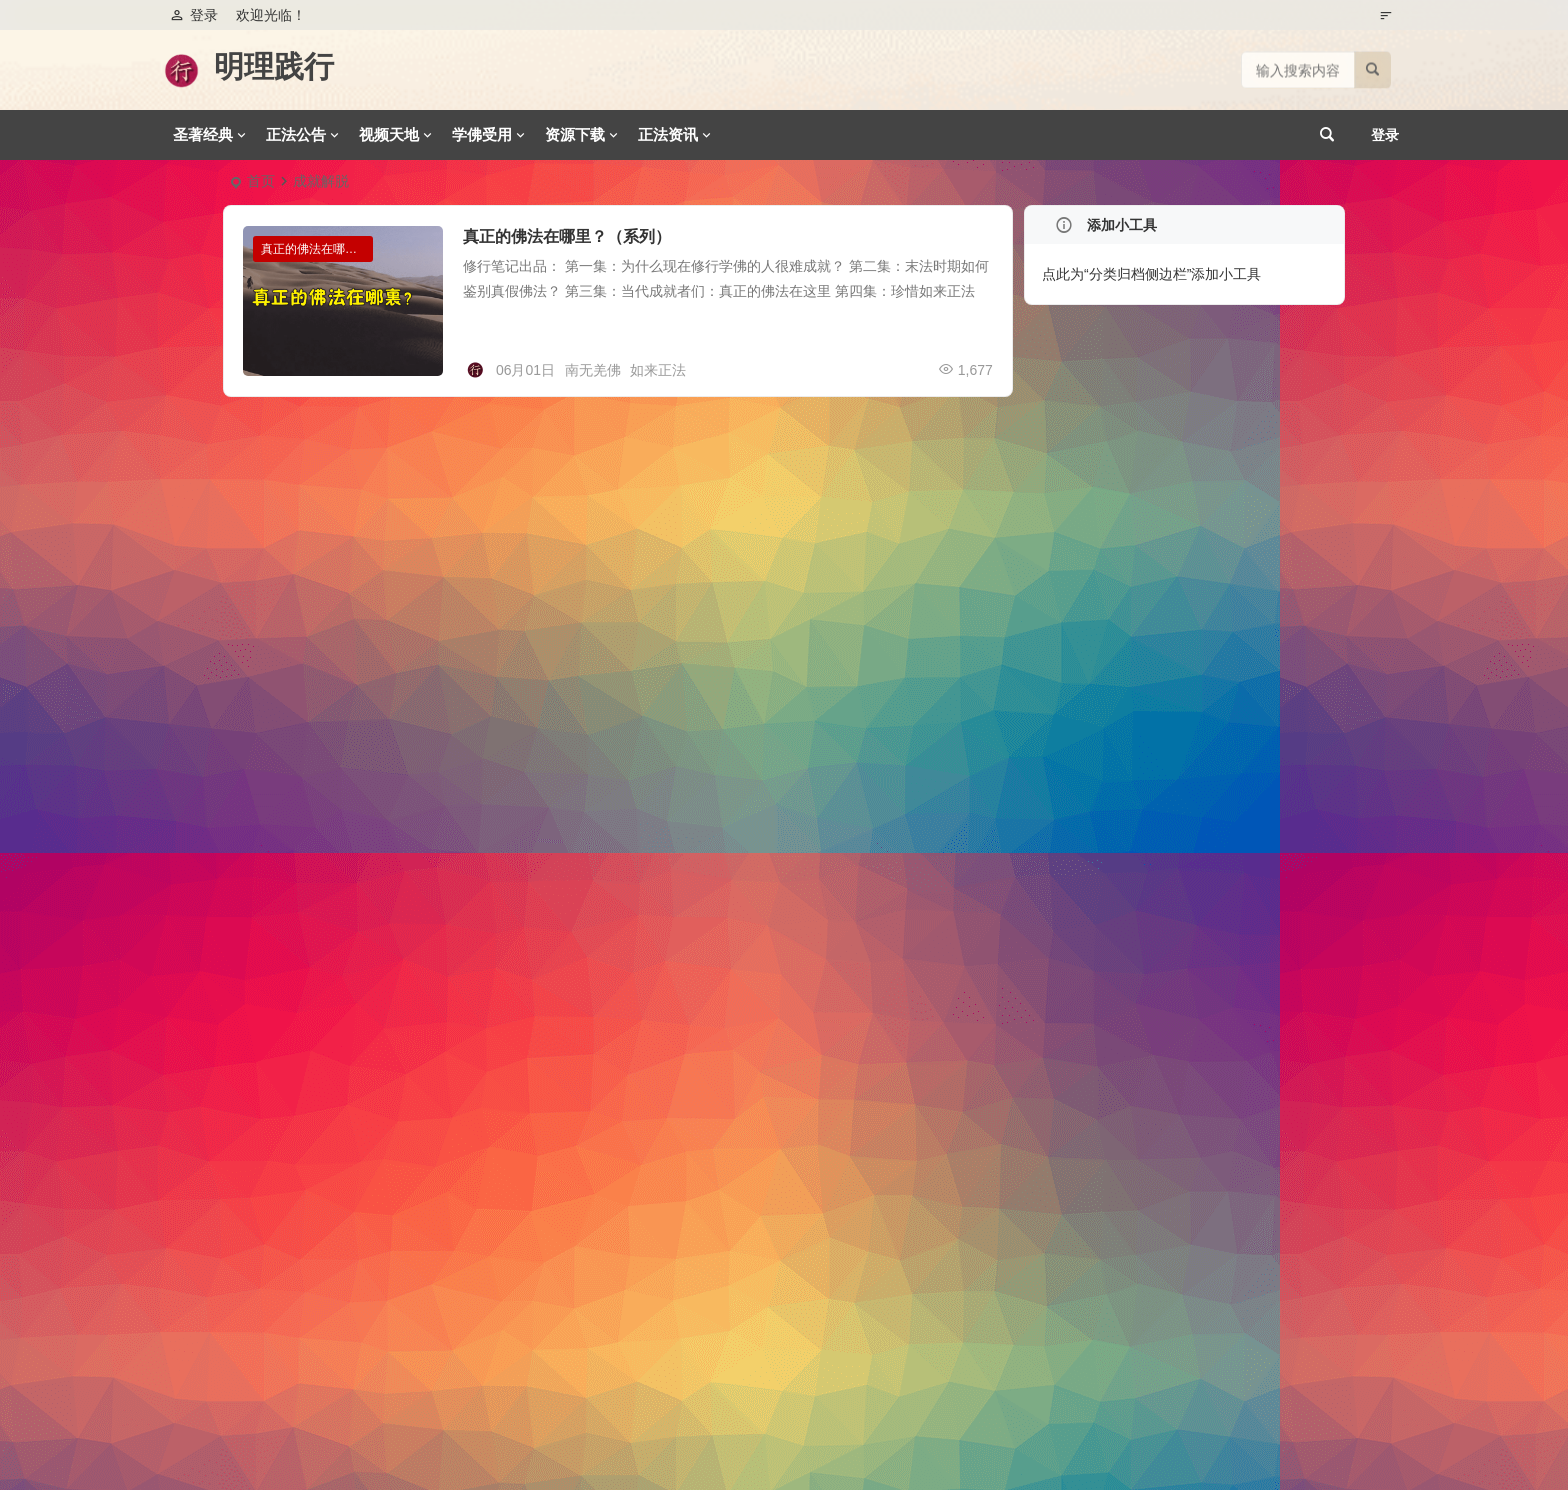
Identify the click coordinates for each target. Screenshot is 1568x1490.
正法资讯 (668, 134)
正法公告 (296, 134)
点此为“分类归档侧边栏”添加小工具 (1151, 274)
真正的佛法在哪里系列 (317, 249)
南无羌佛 (593, 370)
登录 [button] (194, 15)
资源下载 (575, 134)
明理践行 (274, 66)
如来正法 (658, 370)
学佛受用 (482, 134)
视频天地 (389, 134)
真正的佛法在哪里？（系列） (567, 236)
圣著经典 (203, 134)
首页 (261, 181)
